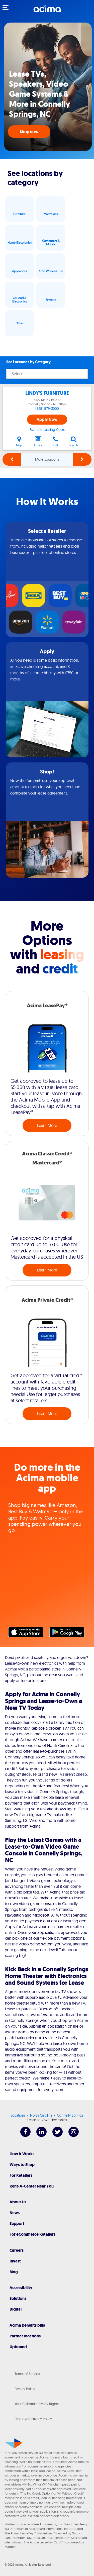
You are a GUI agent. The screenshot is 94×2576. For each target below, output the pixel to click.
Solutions (18, 2298)
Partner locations (25, 2336)
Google (69, 1633)
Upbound (18, 2346)
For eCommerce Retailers (32, 2234)
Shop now (29, 131)
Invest (15, 2261)
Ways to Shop (22, 2164)
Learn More (47, 1125)
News (15, 2212)
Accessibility (21, 2287)
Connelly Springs (70, 2115)
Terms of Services (28, 2373)
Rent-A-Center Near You (32, 2186)
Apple (28, 1633)
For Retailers (21, 2175)
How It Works (22, 2153)
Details (37, 441)
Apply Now (47, 419)
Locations (18, 2115)
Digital (16, 2309)
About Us (18, 2202)
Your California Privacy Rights (37, 2404)
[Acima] (47, 11)
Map (19, 441)
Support (17, 2223)
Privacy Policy (25, 2389)
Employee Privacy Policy (33, 2419)
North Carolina (41, 2115)
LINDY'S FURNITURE (47, 393)
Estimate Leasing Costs (47, 429)
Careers (17, 2250)
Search (73, 441)
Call (55, 441)
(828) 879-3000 (47, 408)
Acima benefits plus (27, 2325)
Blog (14, 2271)
